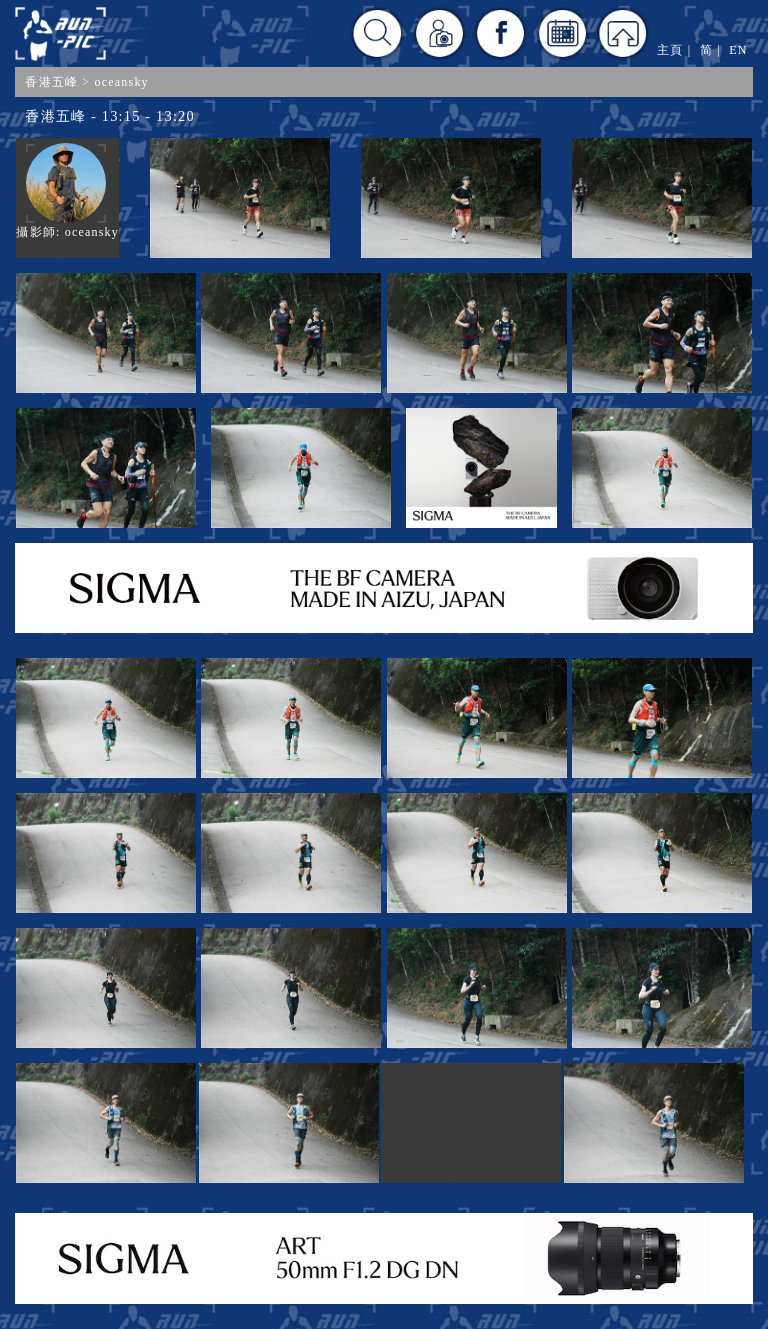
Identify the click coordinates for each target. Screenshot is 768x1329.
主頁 (670, 50)
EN (738, 50)
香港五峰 (51, 82)
